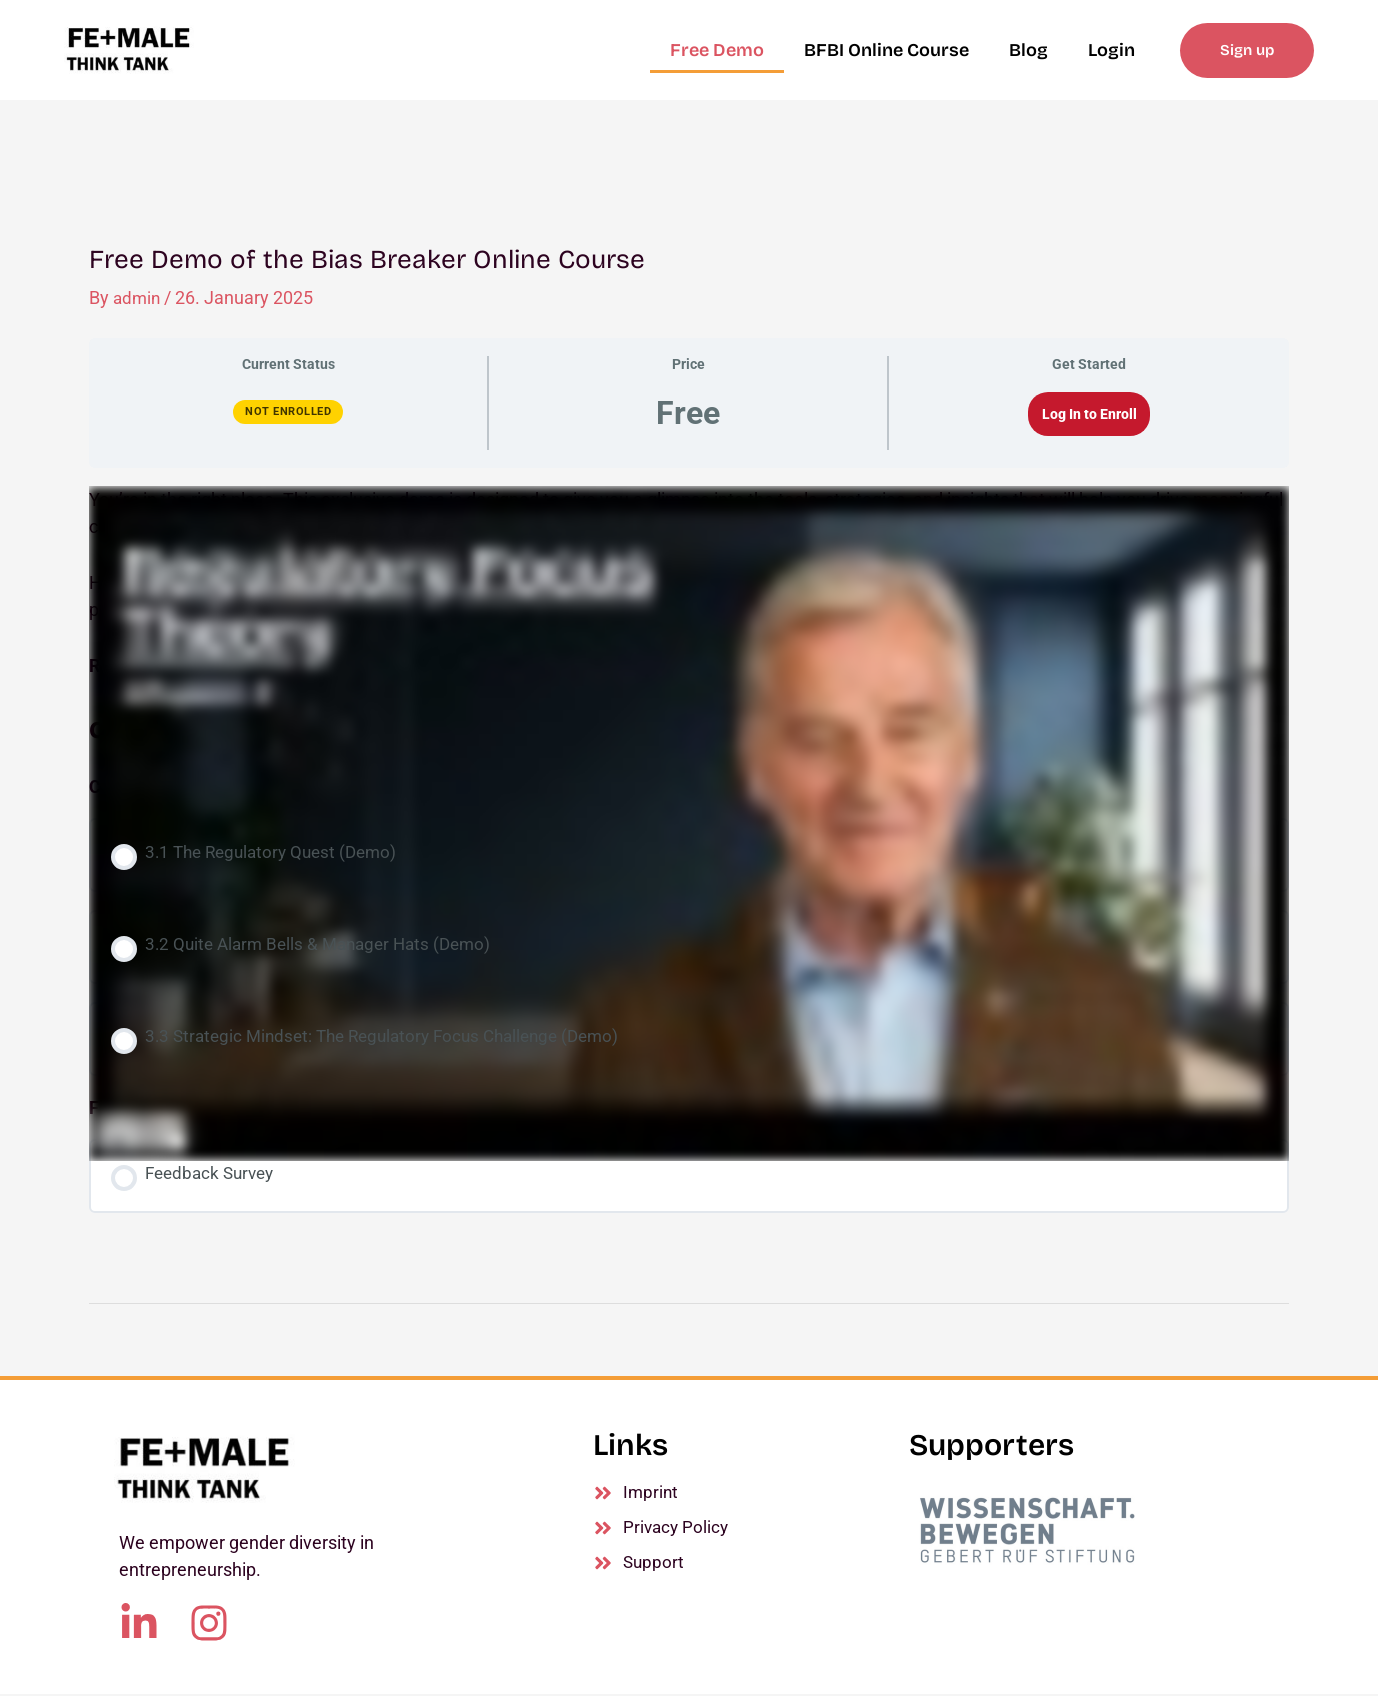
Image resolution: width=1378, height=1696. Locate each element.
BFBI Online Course (886, 50)
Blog (1028, 50)
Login (1111, 50)
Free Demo (717, 50)
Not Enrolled (288, 410)
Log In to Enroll (1089, 414)
